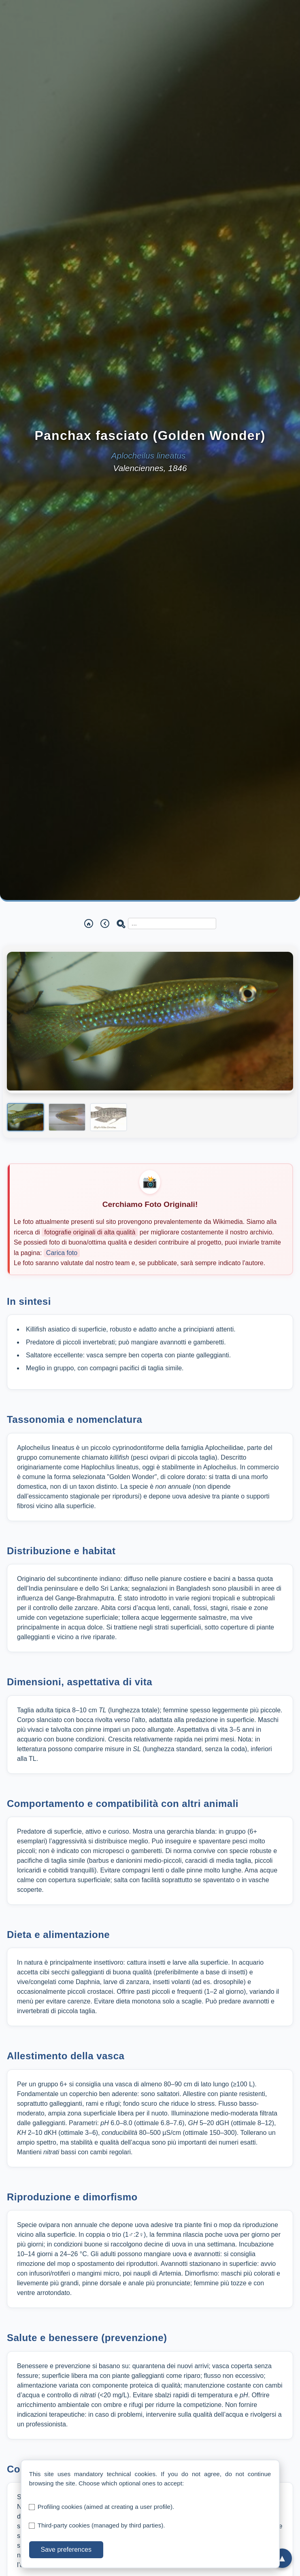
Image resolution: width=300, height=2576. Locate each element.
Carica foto (61, 1252)
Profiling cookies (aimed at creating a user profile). (106, 2506)
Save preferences (65, 2549)
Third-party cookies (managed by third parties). (101, 2525)
